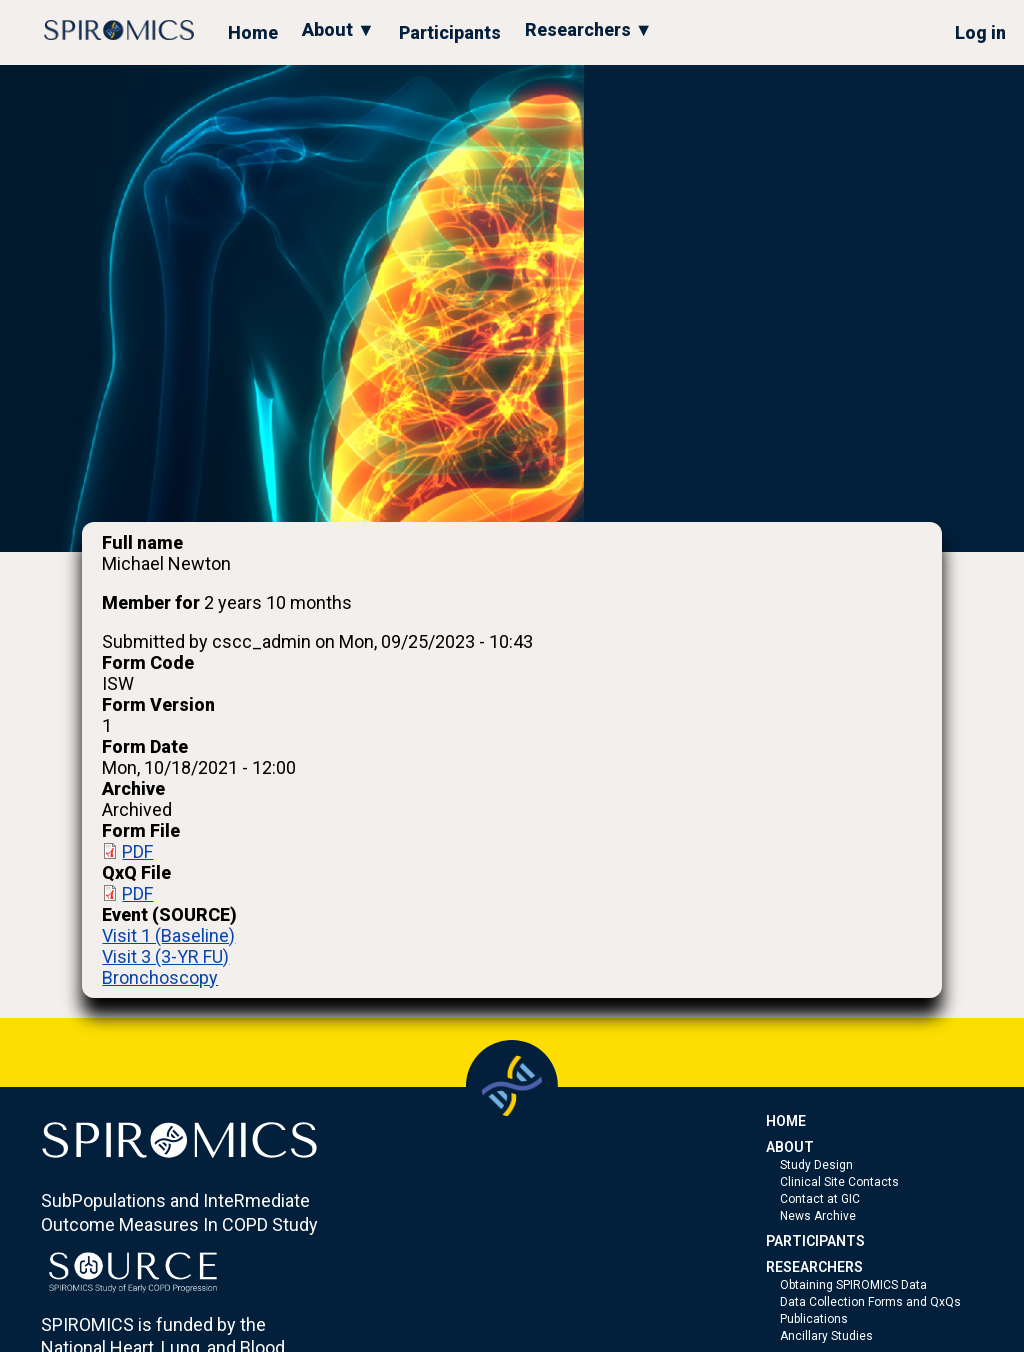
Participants (450, 32)
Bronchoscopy (160, 977)
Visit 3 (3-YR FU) (165, 956)
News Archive (818, 1216)
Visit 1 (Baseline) (168, 935)
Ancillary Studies (826, 1336)
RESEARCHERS (814, 1267)
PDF (137, 851)
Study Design (816, 1165)
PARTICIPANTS (815, 1241)
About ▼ (338, 29)
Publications (814, 1319)
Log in (980, 32)
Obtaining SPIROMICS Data (853, 1285)
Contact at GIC (820, 1199)
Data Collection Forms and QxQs (870, 1302)
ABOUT (790, 1147)
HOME (786, 1121)
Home (253, 32)
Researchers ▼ (589, 29)
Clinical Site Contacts (839, 1182)
